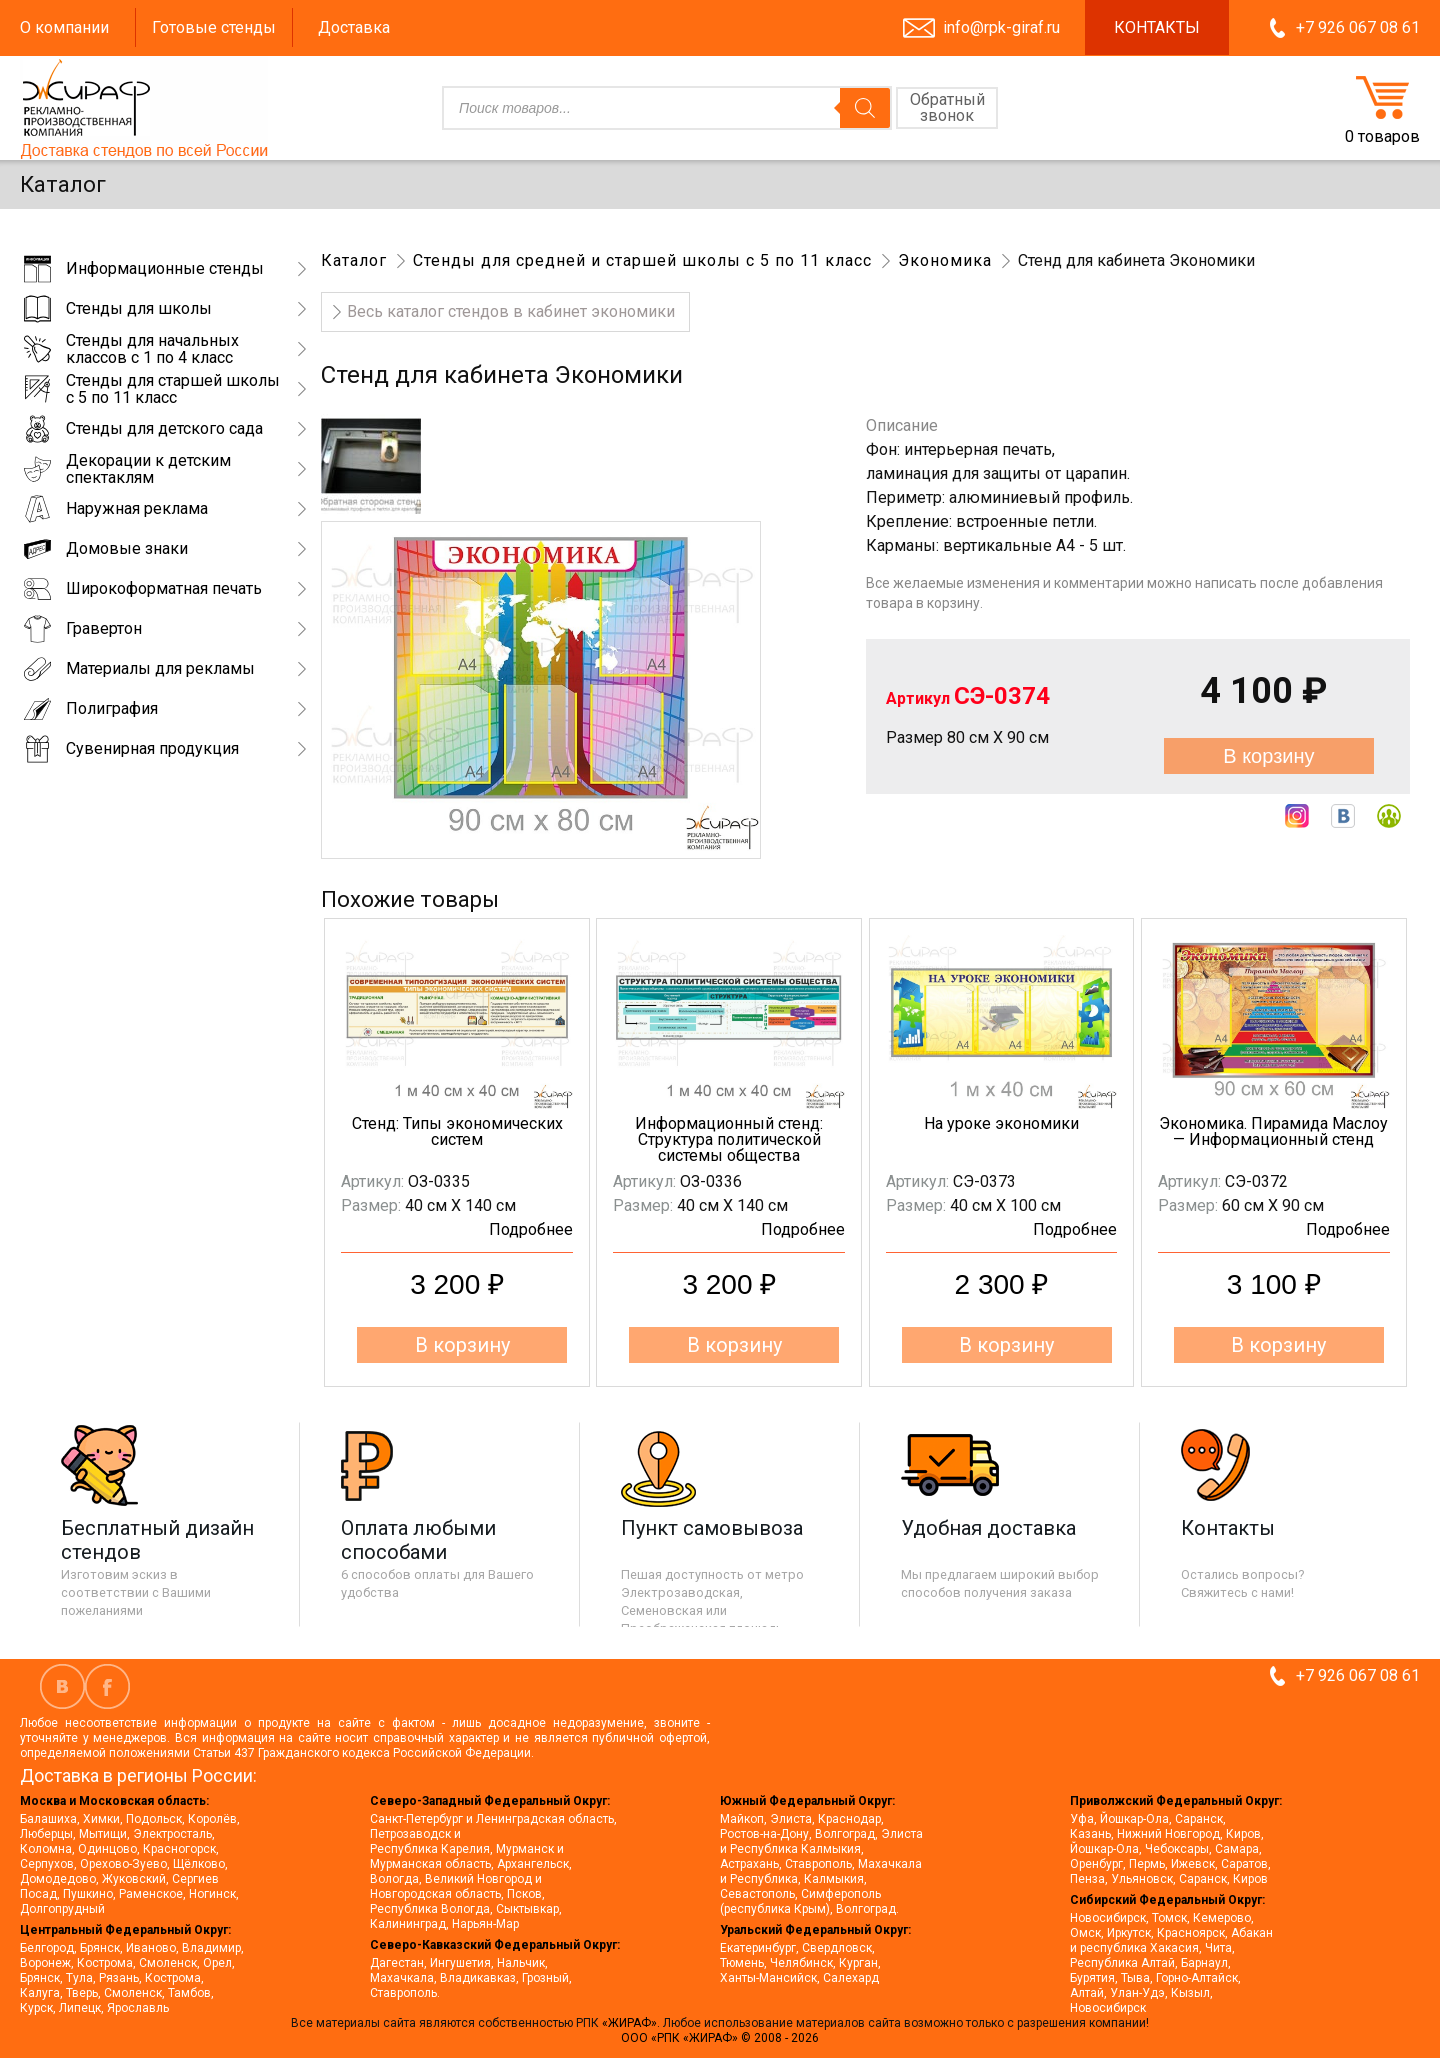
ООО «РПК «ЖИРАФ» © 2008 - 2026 (720, 2038)
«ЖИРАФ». (632, 2023)
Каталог (354, 260)
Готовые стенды (214, 27)
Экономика (945, 260)
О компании (64, 27)
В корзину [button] (462, 1345)
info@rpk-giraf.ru (1001, 27)
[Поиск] (865, 108)
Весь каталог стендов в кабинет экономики (511, 311)
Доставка (354, 27)
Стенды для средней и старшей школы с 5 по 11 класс (642, 260)
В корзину (1268, 756)
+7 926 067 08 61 (1358, 27)
